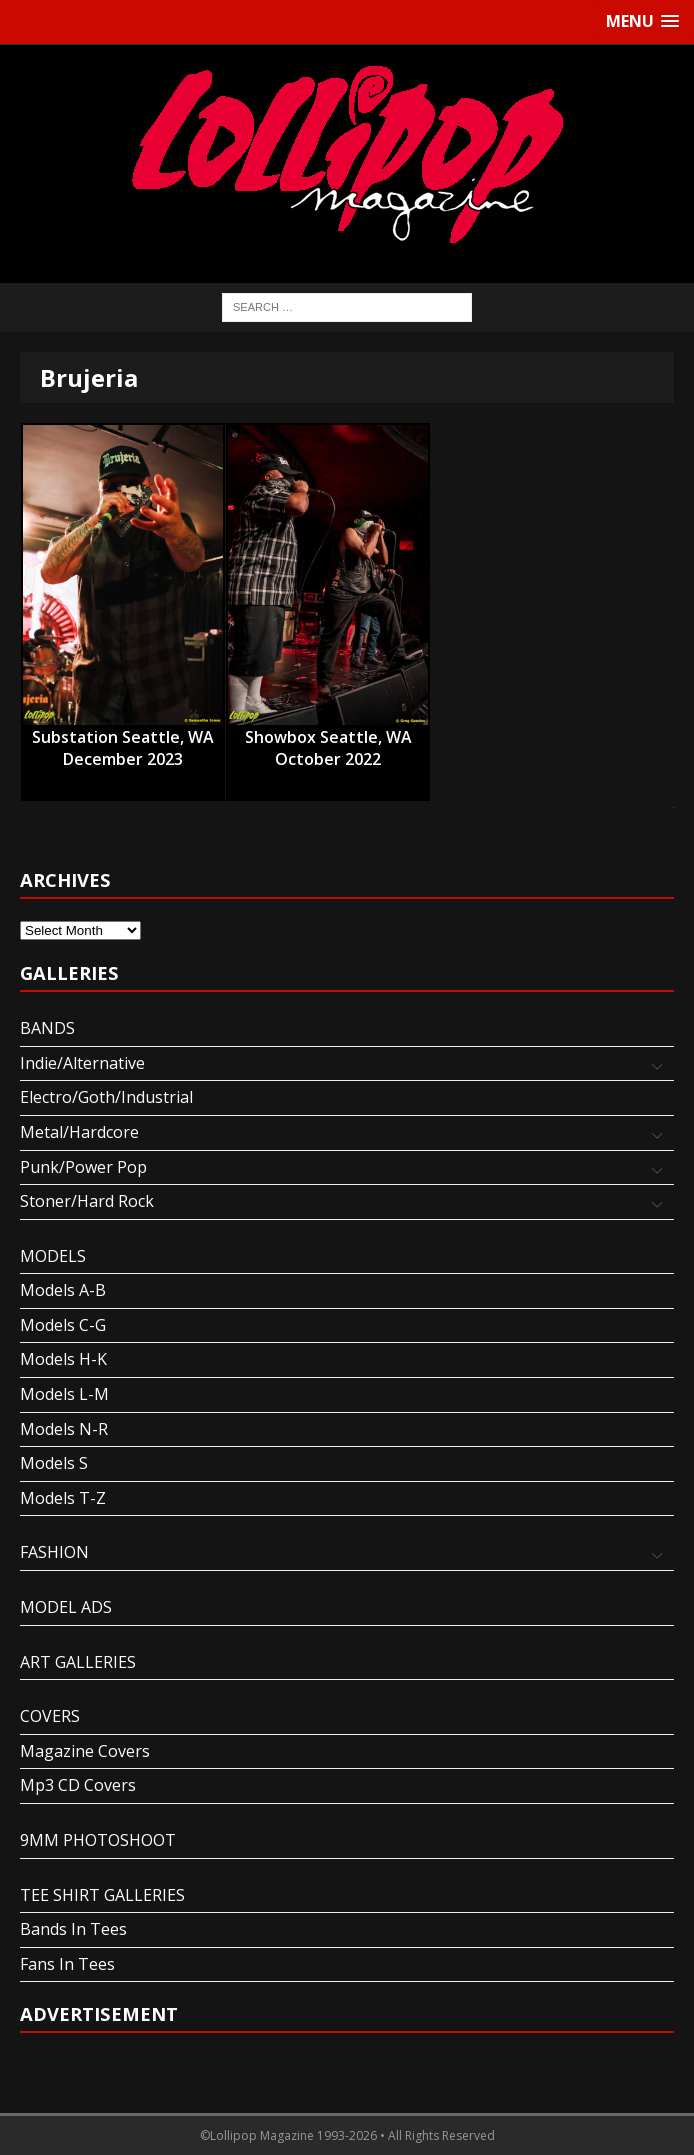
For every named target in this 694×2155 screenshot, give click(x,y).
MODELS (53, 1256)
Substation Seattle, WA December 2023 (123, 738)
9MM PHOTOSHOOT (98, 1840)
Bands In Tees (73, 1929)
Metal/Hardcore (79, 1132)
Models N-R (64, 1429)
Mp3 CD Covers (78, 1785)
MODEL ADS (66, 1607)
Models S (54, 1463)
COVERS (50, 1716)
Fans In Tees (67, 1964)
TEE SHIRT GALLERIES (102, 1895)
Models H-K (63, 1359)
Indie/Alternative (82, 1063)
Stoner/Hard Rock (87, 1201)
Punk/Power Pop (83, 1167)
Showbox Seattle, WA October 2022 (328, 738)
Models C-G (63, 1325)
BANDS (47, 1028)
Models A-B (63, 1290)
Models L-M (64, 1394)
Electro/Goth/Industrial (106, 1097)
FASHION (54, 1552)
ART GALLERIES (78, 1662)
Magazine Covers (85, 1751)
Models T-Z (63, 1498)
